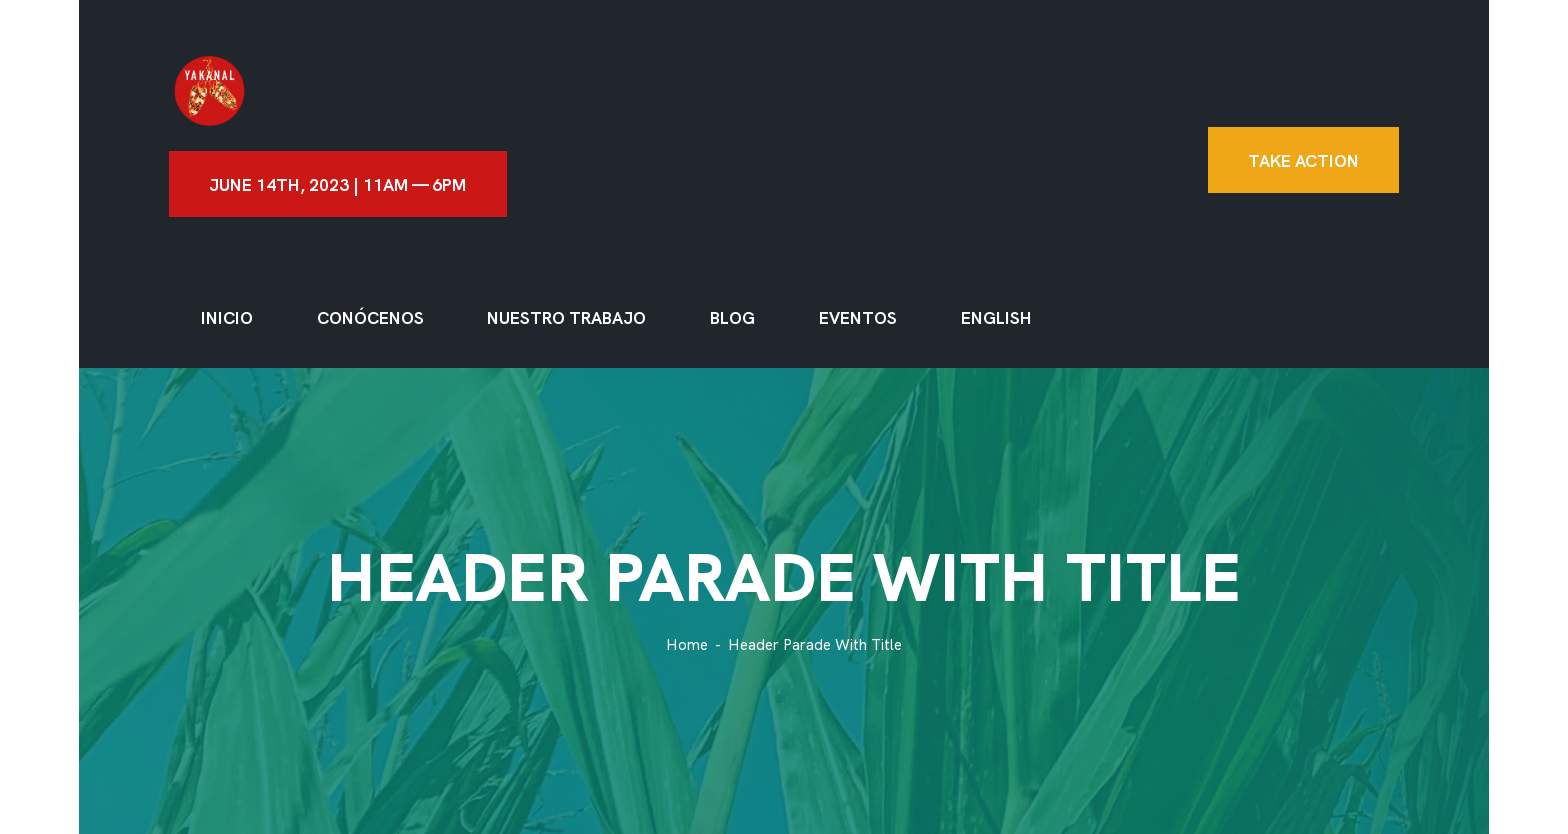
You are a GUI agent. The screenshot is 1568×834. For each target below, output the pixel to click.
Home (687, 645)
